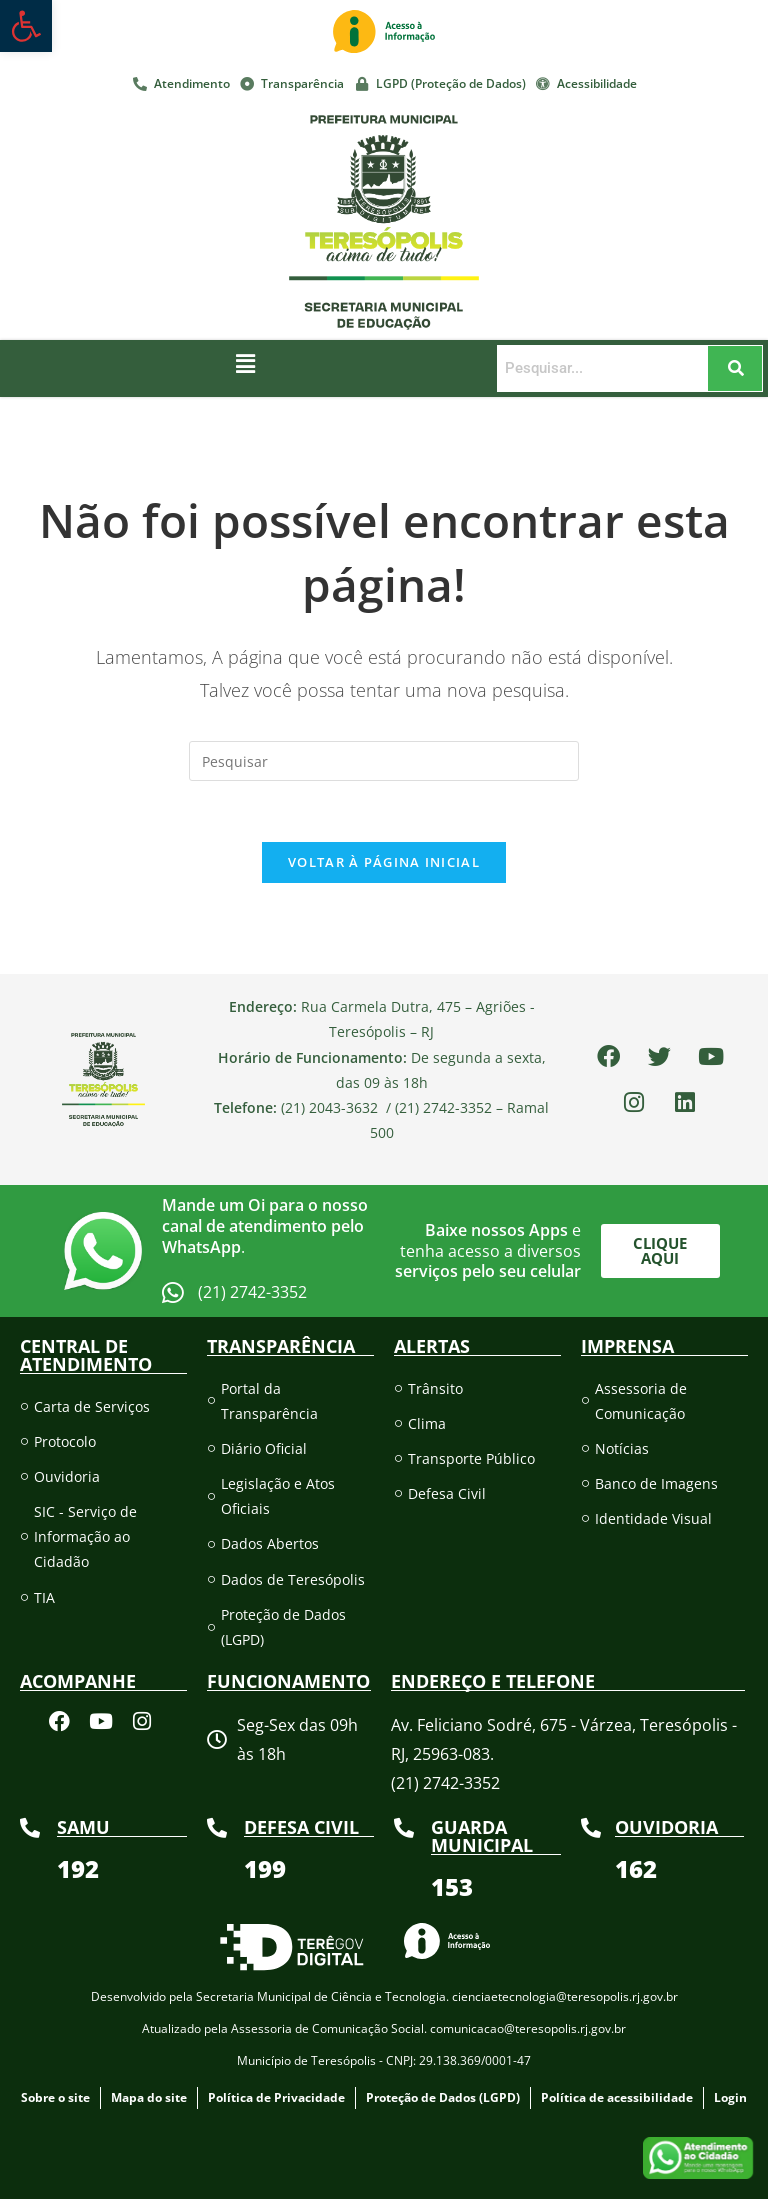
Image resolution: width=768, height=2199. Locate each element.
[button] (246, 364)
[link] (26, 26)
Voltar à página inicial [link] (384, 862)
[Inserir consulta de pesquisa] (384, 761)
